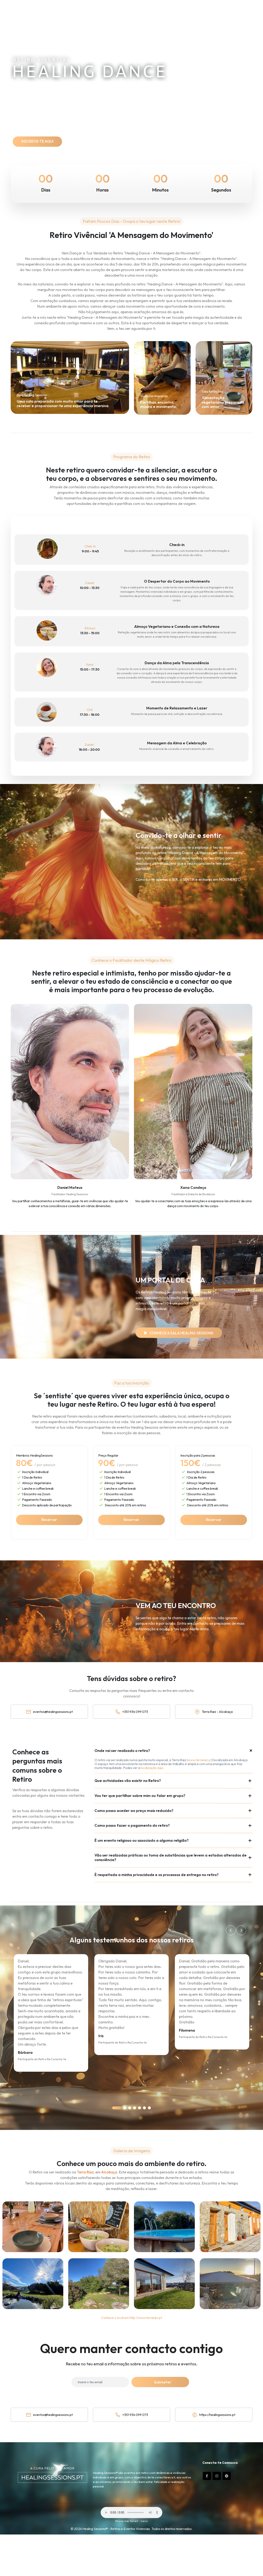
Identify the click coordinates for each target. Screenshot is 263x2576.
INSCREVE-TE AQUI (37, 141)
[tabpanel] (131, 647)
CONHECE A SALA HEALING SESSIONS (178, 1333)
